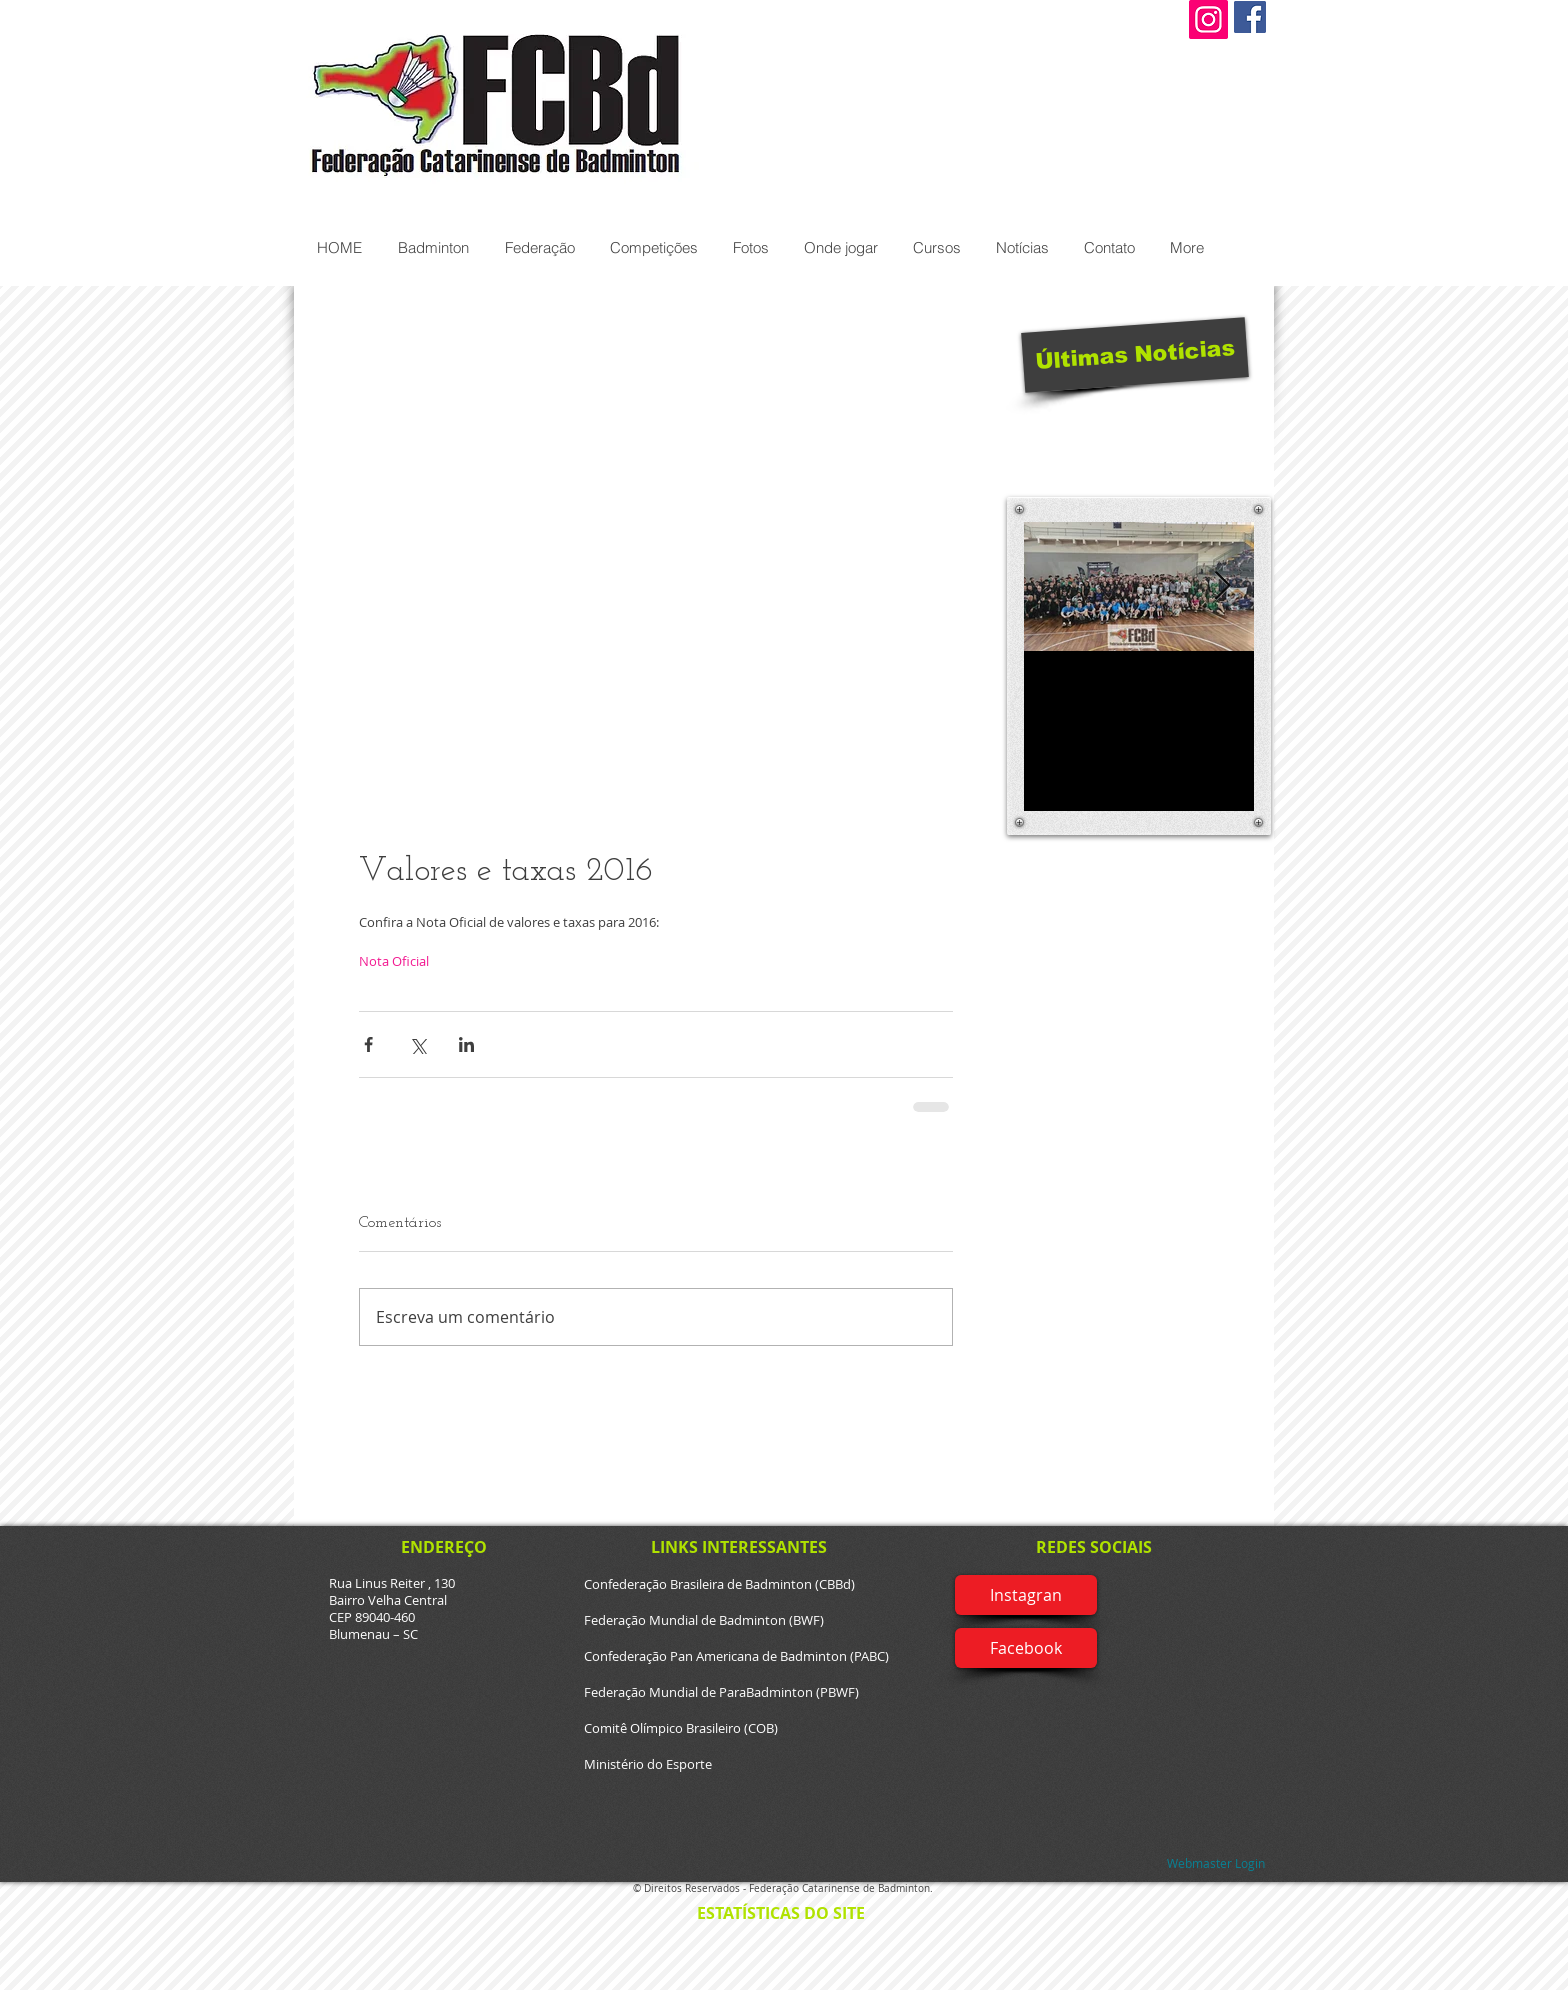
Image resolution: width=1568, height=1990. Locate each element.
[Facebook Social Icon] (1250, 17)
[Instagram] (1208, 19)
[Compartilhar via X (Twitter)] (417, 1044)
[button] (432, 247)
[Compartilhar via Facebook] (368, 1044)
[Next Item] (1222, 586)
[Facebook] (1026, 1648)
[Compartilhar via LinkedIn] (466, 1044)
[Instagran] (1026, 1595)
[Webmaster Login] (1215, 1864)
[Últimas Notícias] (1135, 354)
